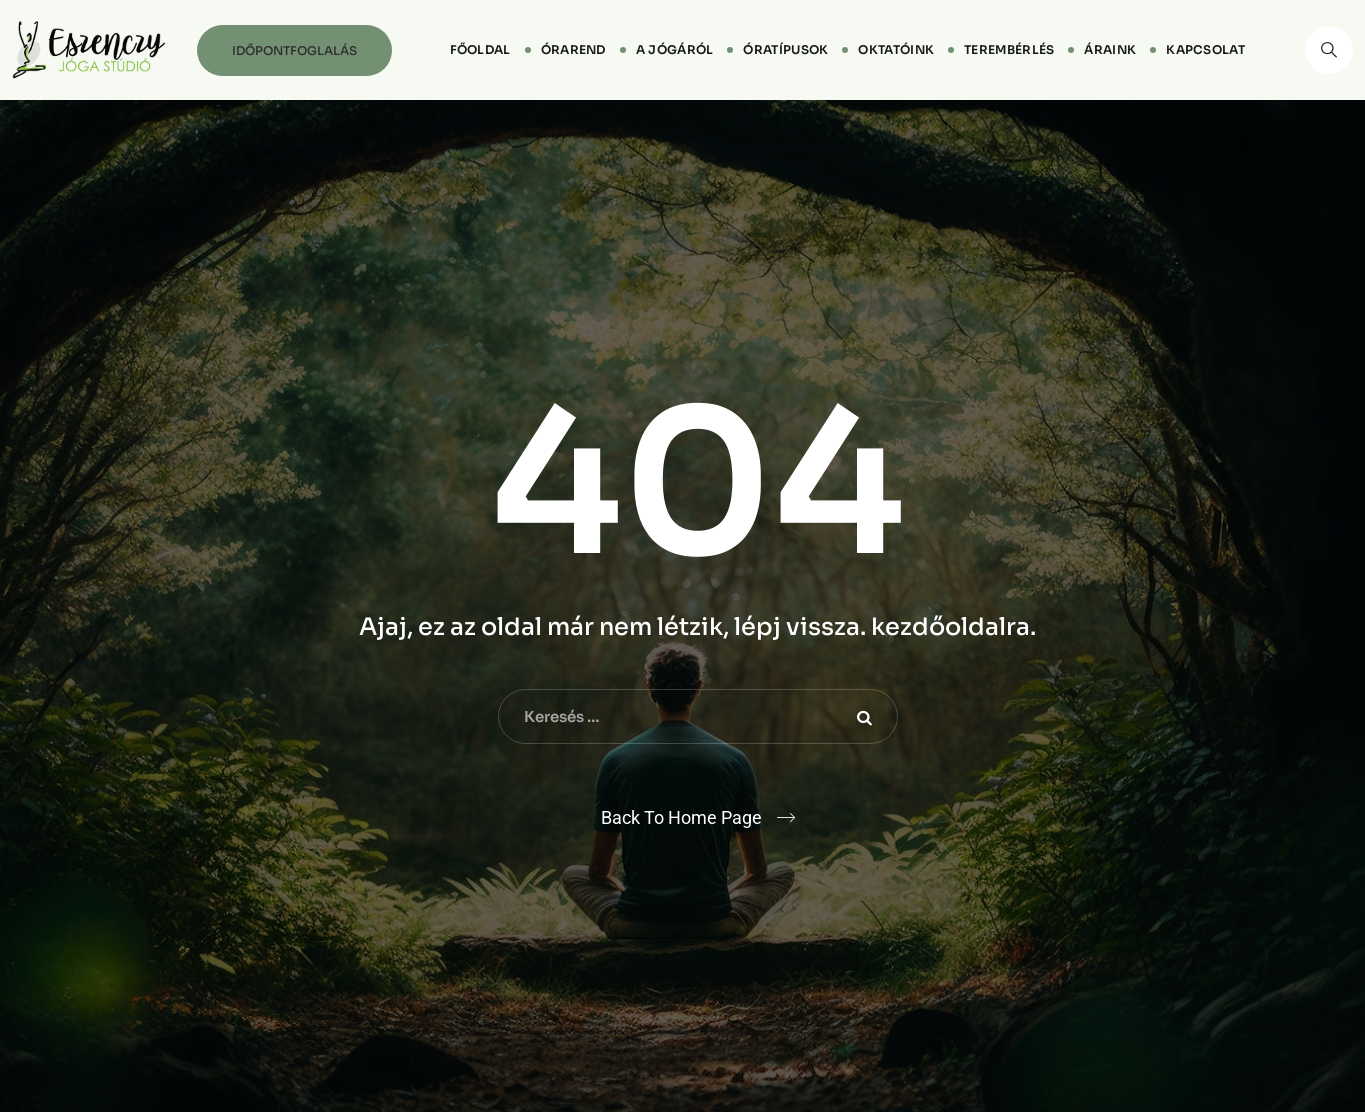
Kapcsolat (1205, 49)
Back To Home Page (681, 817)
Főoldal (480, 49)
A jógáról (675, 49)
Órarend (573, 49)
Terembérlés (1009, 49)
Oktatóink (896, 49)
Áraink (1110, 49)
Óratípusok (785, 49)
